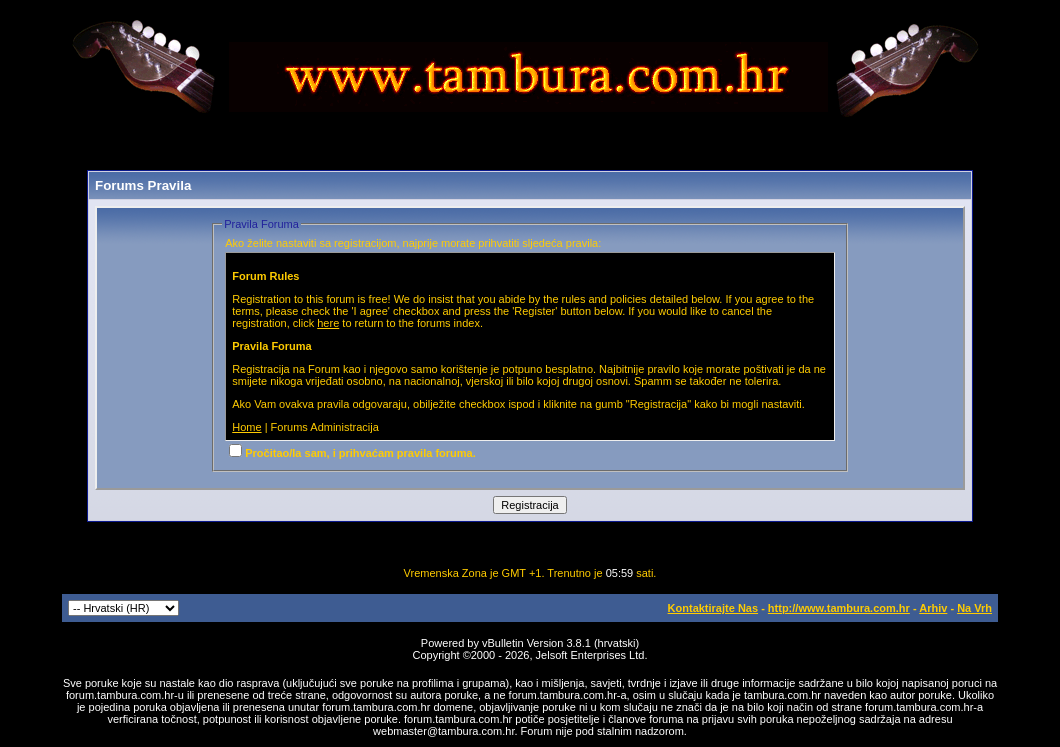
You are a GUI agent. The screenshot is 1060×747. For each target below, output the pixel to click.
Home (246, 427)
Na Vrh (974, 608)
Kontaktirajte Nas (713, 608)
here (328, 323)
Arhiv (933, 608)
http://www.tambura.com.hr (839, 608)
